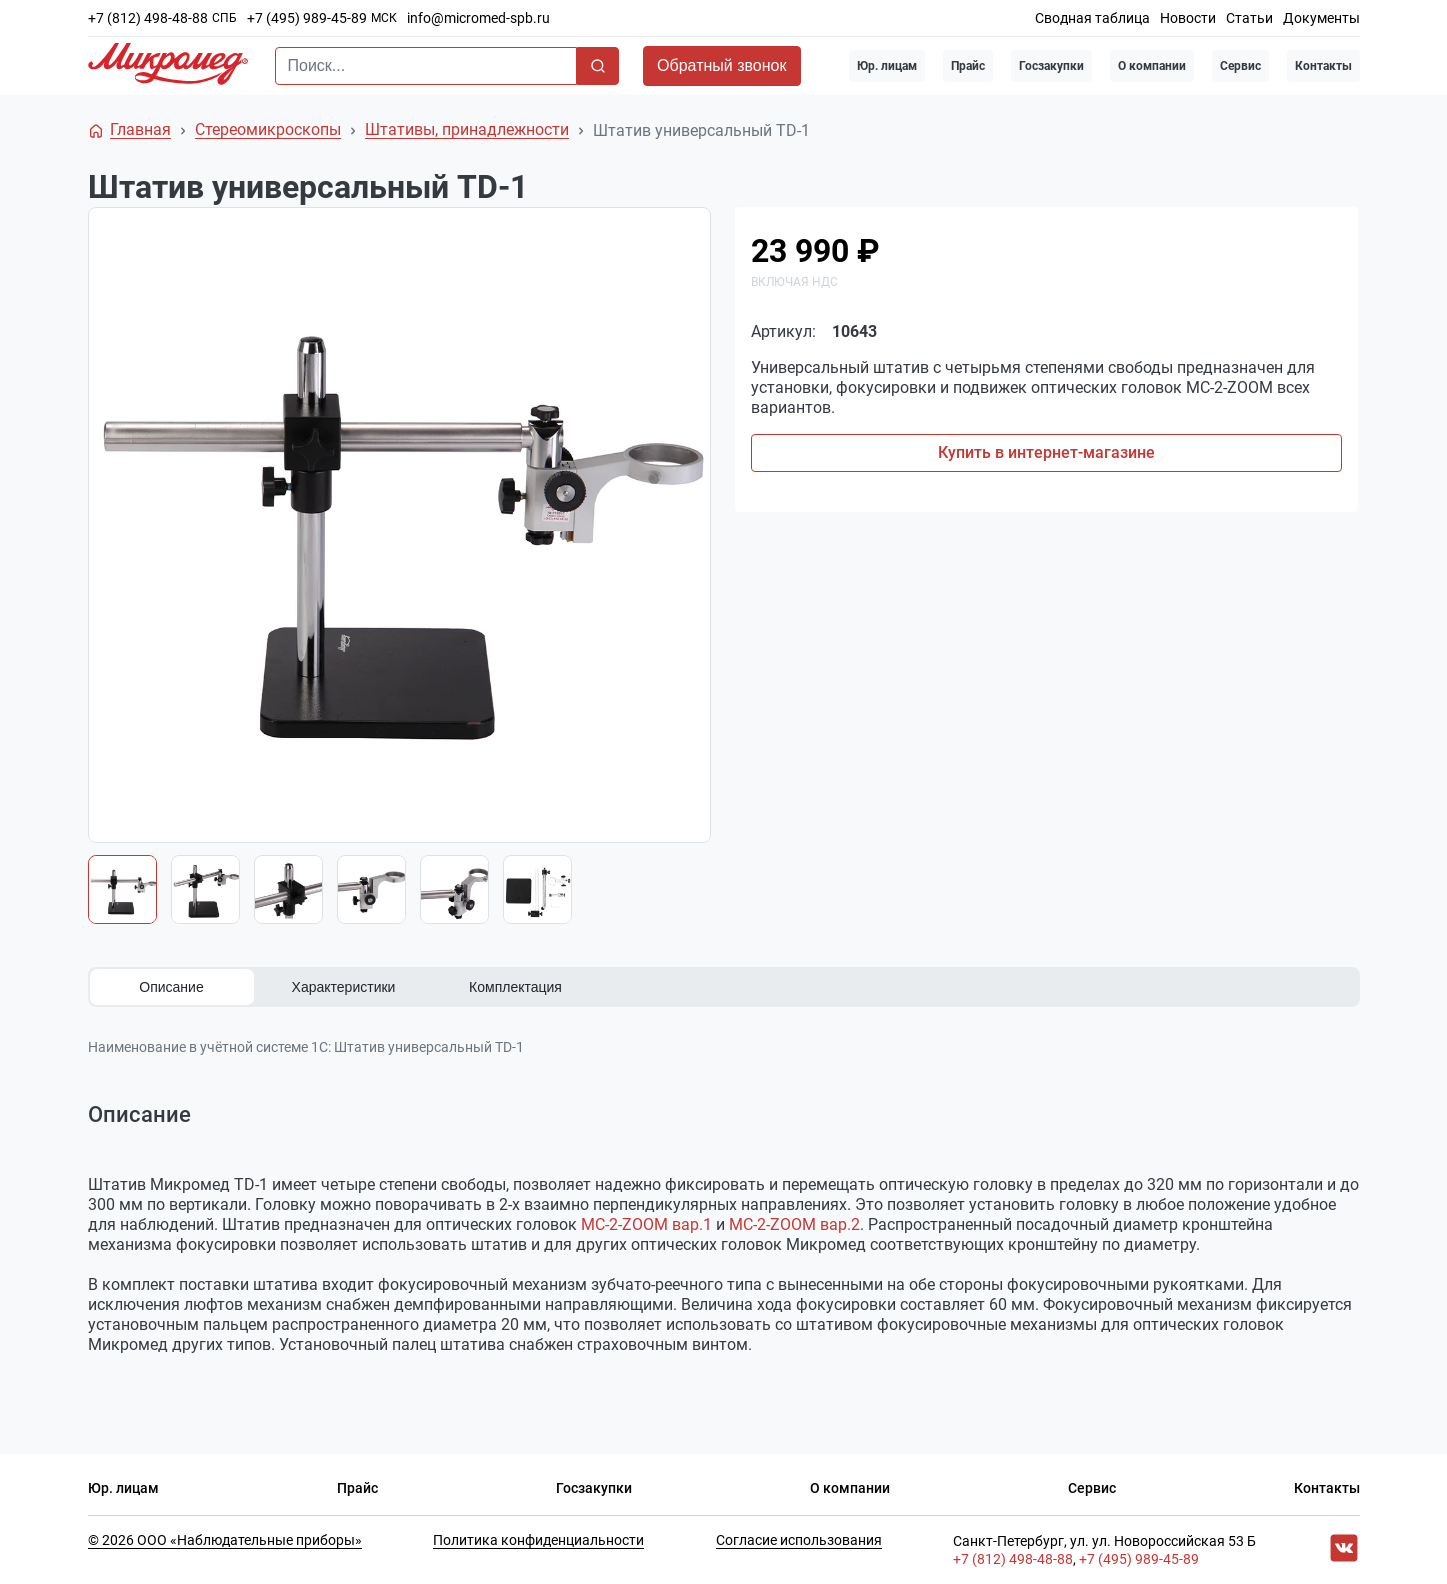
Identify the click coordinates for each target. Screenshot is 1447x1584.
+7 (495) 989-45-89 (307, 18)
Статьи (1249, 18)
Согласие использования (799, 1540)
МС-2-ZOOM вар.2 (794, 1224)
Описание (171, 987)
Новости (1188, 18)
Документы (1321, 18)
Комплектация (515, 987)
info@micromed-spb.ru (478, 18)
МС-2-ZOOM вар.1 (646, 1224)
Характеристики (344, 987)
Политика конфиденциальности (538, 1540)
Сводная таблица (1092, 18)
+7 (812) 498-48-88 (148, 18)
